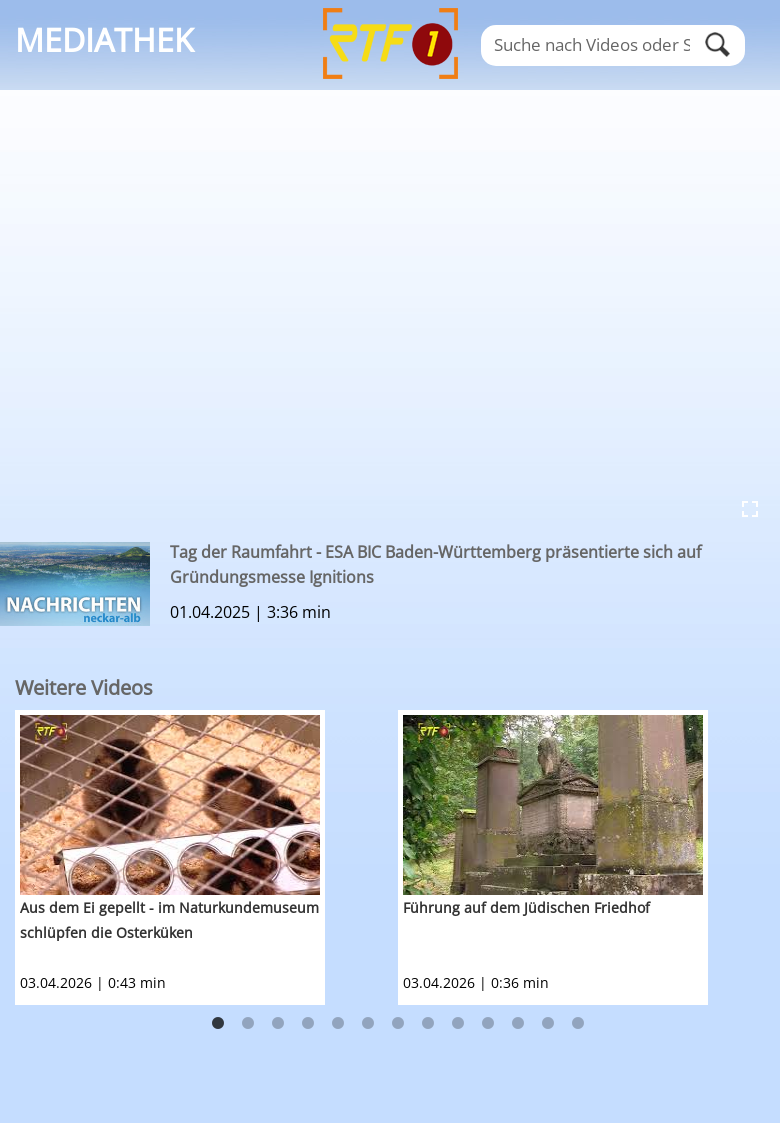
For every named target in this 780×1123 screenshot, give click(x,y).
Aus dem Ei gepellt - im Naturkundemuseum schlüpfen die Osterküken (169, 920)
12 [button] (548, 1024)
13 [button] (578, 1024)
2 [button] (248, 1024)
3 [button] (278, 1024)
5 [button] (338, 1024)
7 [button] (398, 1024)
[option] (206, 857)
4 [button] (308, 1024)
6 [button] (368, 1024)
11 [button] (518, 1024)
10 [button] (488, 1024)
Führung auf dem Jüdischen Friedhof (526, 907)
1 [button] (218, 1024)
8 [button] (428, 1024)
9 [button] (458, 1024)
